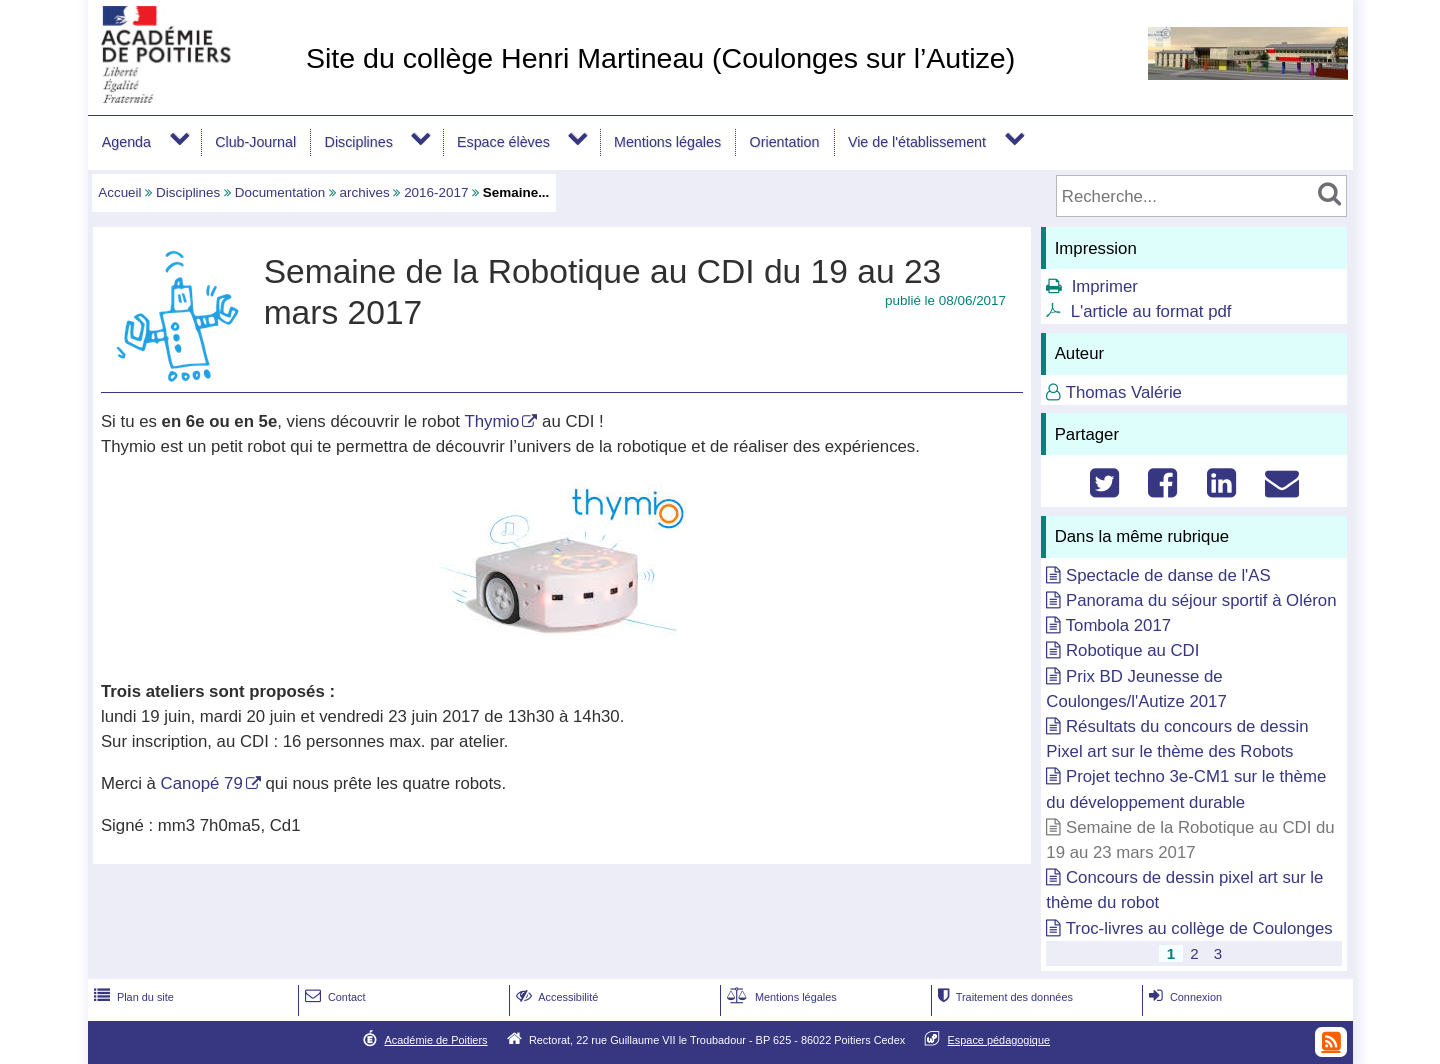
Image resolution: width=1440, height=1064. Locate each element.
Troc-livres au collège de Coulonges (1199, 928)
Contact (333, 997)
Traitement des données (1003, 997)
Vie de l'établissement (917, 142)
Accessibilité (555, 997)
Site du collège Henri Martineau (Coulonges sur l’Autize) (660, 58)
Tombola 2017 (1118, 625)
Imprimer (1105, 286)
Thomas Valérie (1124, 392)
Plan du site (132, 997)
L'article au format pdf (1151, 311)
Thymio (491, 421)
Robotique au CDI (1132, 650)
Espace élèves (503, 142)
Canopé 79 (202, 783)
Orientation (785, 142)
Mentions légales (667, 142)
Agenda (126, 142)
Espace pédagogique (999, 1040)
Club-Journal (255, 142)
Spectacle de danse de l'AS (1168, 575)
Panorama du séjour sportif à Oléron (1201, 600)
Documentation (280, 192)
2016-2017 (436, 192)
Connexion (1183, 997)
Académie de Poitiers (435, 1040)
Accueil (119, 192)
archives (365, 192)
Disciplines (359, 142)
